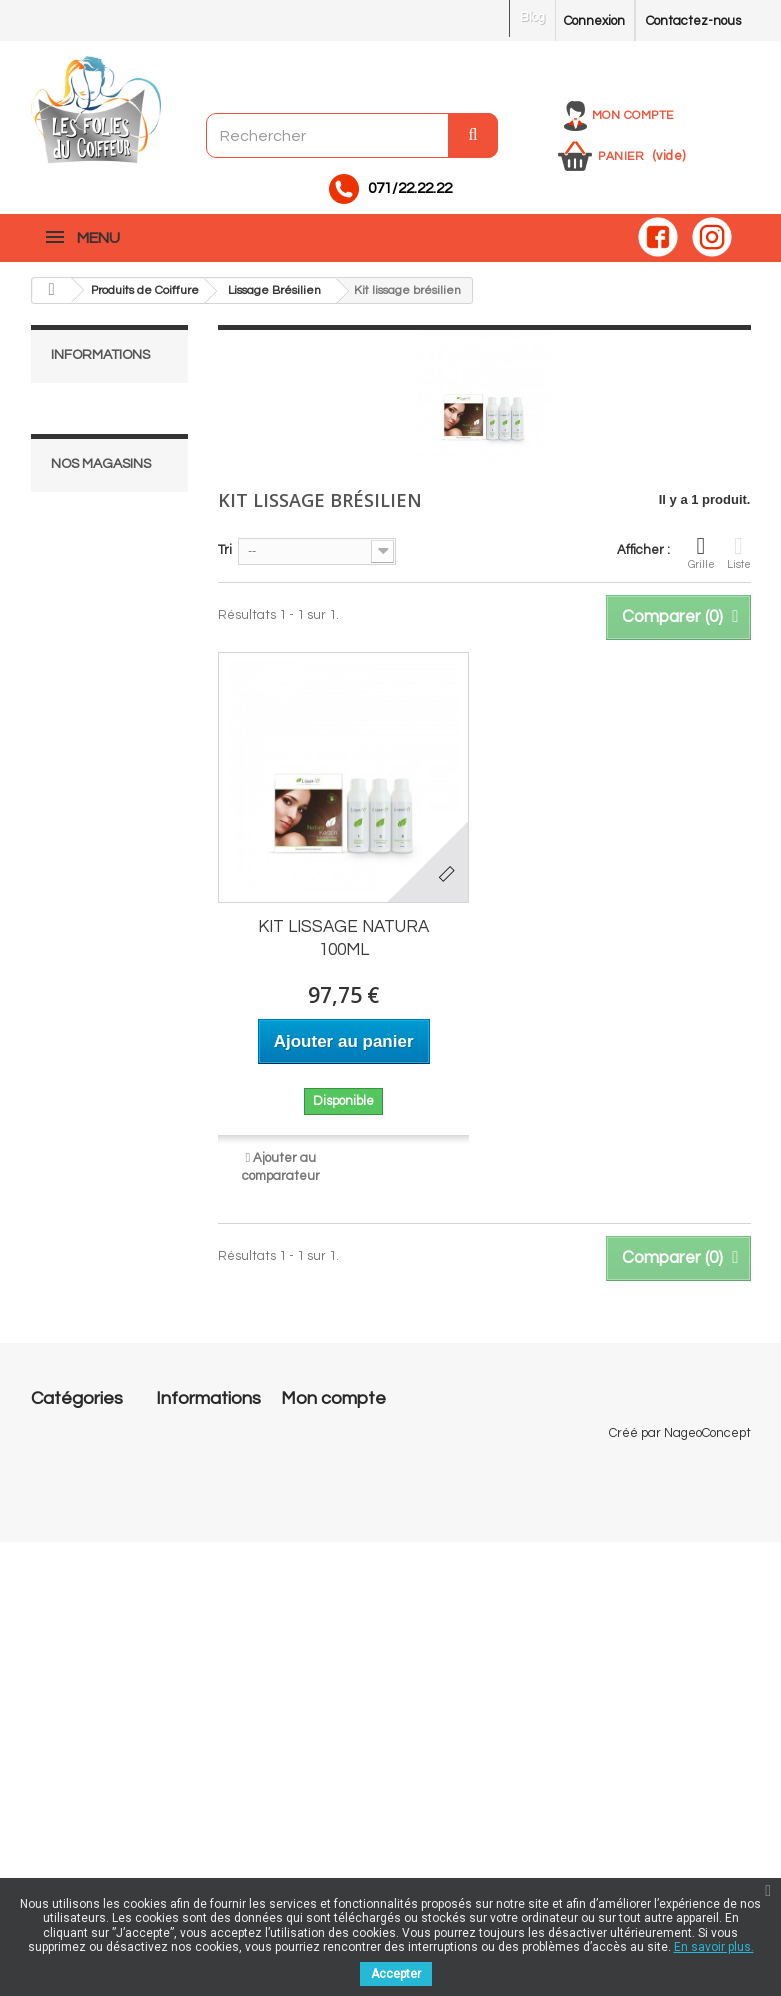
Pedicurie (59, 1660)
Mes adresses (321, 1484)
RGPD (174, 1782)
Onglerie (56, 1476)
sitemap (180, 1852)
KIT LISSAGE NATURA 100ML (343, 938)
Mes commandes (330, 1432)
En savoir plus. (714, 1947)
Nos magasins (105, 577)
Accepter (396, 1974)
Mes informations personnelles (370, 1510)
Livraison (90, 409)
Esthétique (64, 1590)
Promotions (188, 1432)
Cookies (178, 1756)
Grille (701, 552)
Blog (532, 17)
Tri (225, 550)
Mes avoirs (311, 1458)
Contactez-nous (693, 21)
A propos (89, 517)
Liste (739, 552)
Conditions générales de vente (195, 1686)
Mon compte (633, 115)
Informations (100, 355)
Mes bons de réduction (347, 1536)
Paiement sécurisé (121, 547)
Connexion (594, 21)
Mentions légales (114, 439)
